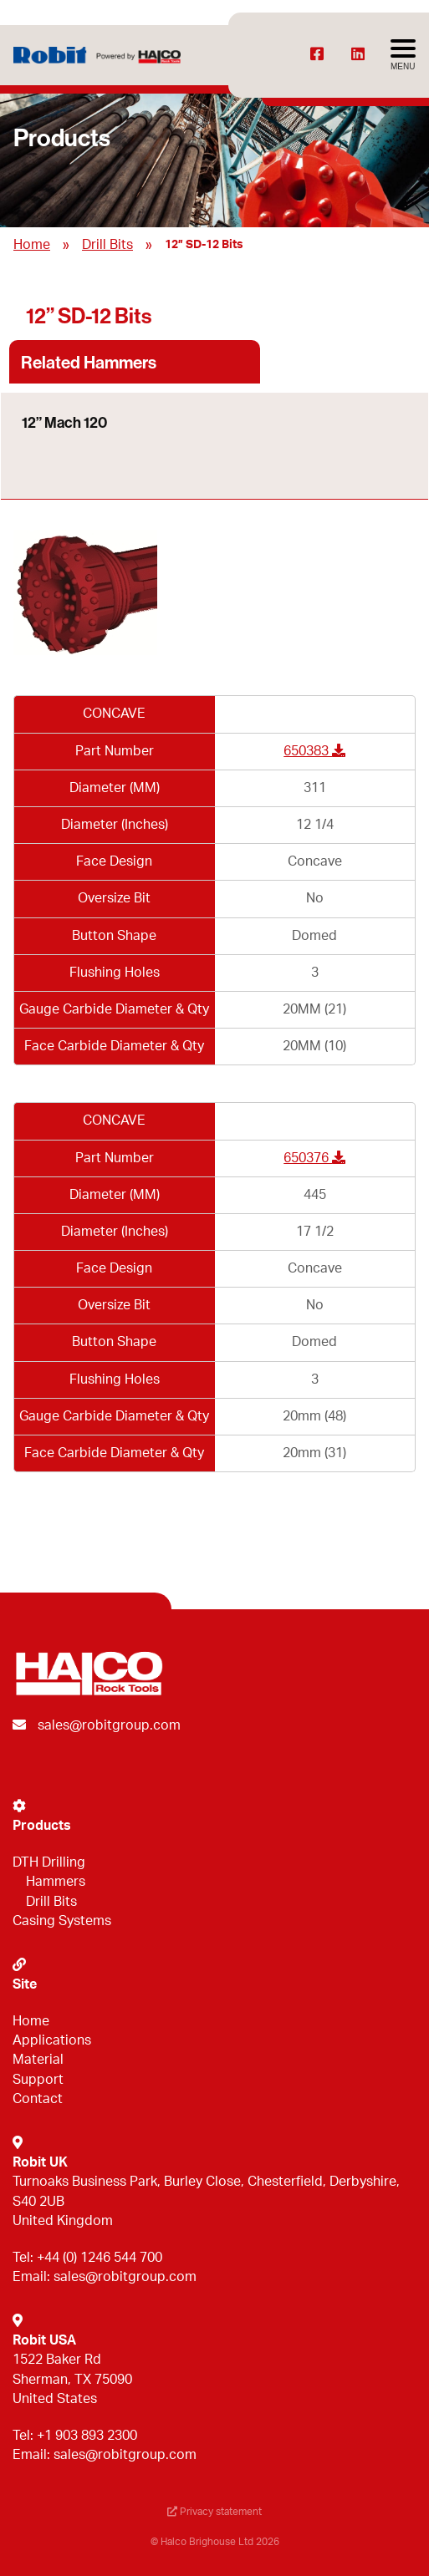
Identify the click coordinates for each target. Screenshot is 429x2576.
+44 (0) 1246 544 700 (99, 2257)
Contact (38, 2099)
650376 (314, 1158)
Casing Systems (62, 1921)
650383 (314, 751)
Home (31, 245)
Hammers (55, 1881)
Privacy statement (214, 2512)
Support (38, 2079)
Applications (52, 2040)
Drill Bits (107, 245)
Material (38, 2059)
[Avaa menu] (403, 55)
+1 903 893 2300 (87, 2435)
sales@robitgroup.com (109, 1725)
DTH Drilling (49, 1862)
